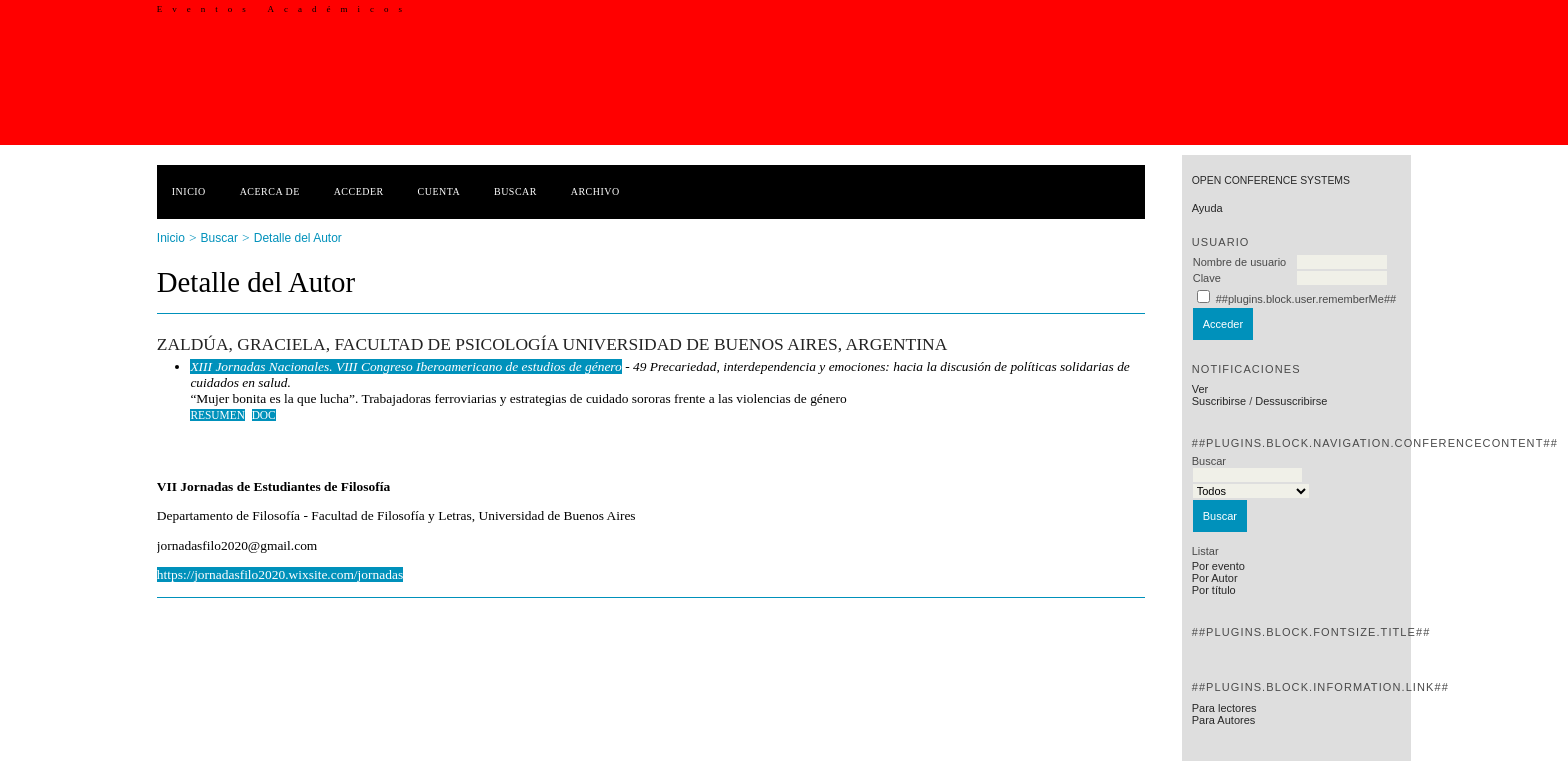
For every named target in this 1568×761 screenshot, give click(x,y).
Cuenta (439, 191)
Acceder (359, 191)
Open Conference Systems (1271, 180)
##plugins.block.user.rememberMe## (1306, 299)
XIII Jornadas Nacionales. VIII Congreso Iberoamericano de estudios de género (405, 366)
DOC (264, 415)
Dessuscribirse (1291, 401)
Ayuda (1207, 208)
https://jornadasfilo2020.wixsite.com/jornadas (280, 574)
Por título (1214, 590)
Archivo (595, 191)
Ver (1200, 389)
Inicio (189, 191)
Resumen (217, 415)
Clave (1207, 278)
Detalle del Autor (298, 238)
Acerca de (270, 191)
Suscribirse (1219, 401)
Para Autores (1224, 720)
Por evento (1218, 566)
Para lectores (1224, 708)
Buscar (515, 191)
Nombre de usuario (1240, 262)
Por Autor (1215, 578)
